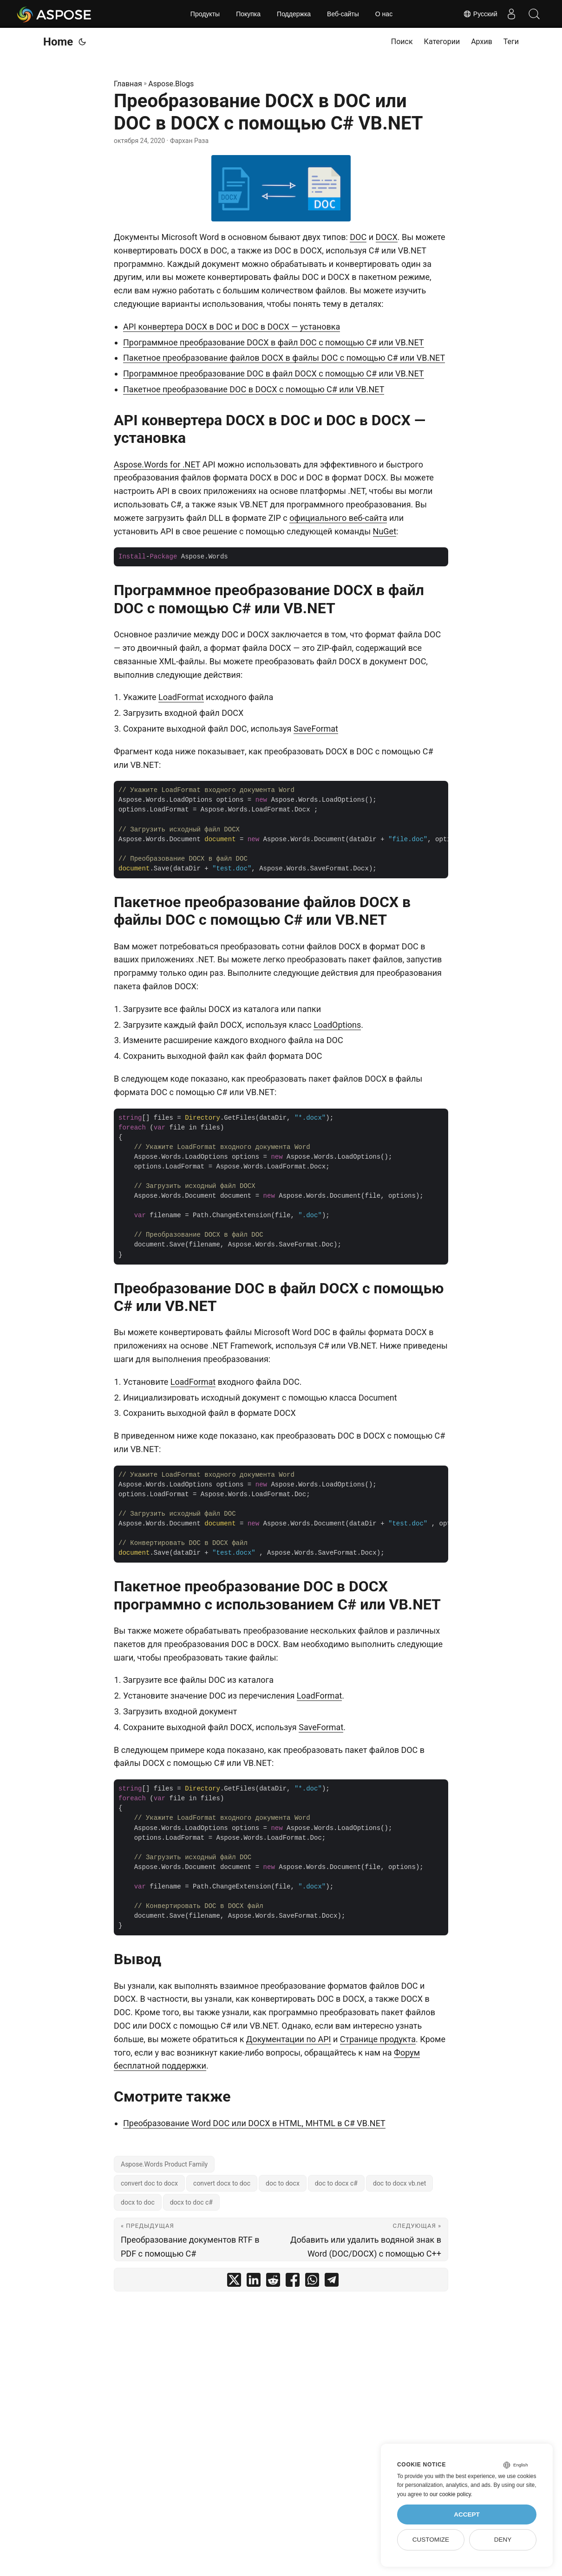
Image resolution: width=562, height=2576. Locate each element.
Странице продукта (378, 2039)
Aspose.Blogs (171, 83)
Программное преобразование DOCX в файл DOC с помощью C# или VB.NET (273, 342)
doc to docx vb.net (399, 2183)
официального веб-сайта (338, 518)
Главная (128, 83)
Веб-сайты (343, 14)
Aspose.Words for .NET (157, 464)
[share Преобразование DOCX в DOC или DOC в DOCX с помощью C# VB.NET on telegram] (332, 2282)
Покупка (248, 14)
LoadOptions (337, 1025)
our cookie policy (450, 2494)
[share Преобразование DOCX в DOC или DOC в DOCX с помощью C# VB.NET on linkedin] (254, 2282)
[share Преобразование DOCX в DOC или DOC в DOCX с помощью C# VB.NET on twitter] (234, 2282)
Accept (467, 2514)
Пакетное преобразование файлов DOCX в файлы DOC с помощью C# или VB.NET (284, 358)
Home (58, 41)
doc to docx (283, 2183)
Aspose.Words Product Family (164, 2164)
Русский (480, 14)
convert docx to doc (221, 2183)
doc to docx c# (336, 2183)
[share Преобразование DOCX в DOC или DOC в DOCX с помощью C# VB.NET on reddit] (273, 2282)
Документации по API (288, 2039)
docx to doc (138, 2202)
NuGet (384, 531)
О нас (383, 14)
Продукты (205, 14)
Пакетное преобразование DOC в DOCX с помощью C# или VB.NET (253, 389)
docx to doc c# (191, 2202)
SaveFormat (316, 728)
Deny (503, 2539)
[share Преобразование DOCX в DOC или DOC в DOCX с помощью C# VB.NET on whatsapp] (312, 2282)
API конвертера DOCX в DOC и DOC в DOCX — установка (231, 326)
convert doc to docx (149, 2183)
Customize (430, 2539)
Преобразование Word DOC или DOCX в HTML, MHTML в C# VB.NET (254, 2123)
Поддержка (294, 14)
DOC (358, 237)
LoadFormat (181, 697)
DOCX (387, 237)
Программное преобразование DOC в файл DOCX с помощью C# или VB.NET (273, 373)
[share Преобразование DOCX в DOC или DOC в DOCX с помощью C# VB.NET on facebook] (293, 2282)
